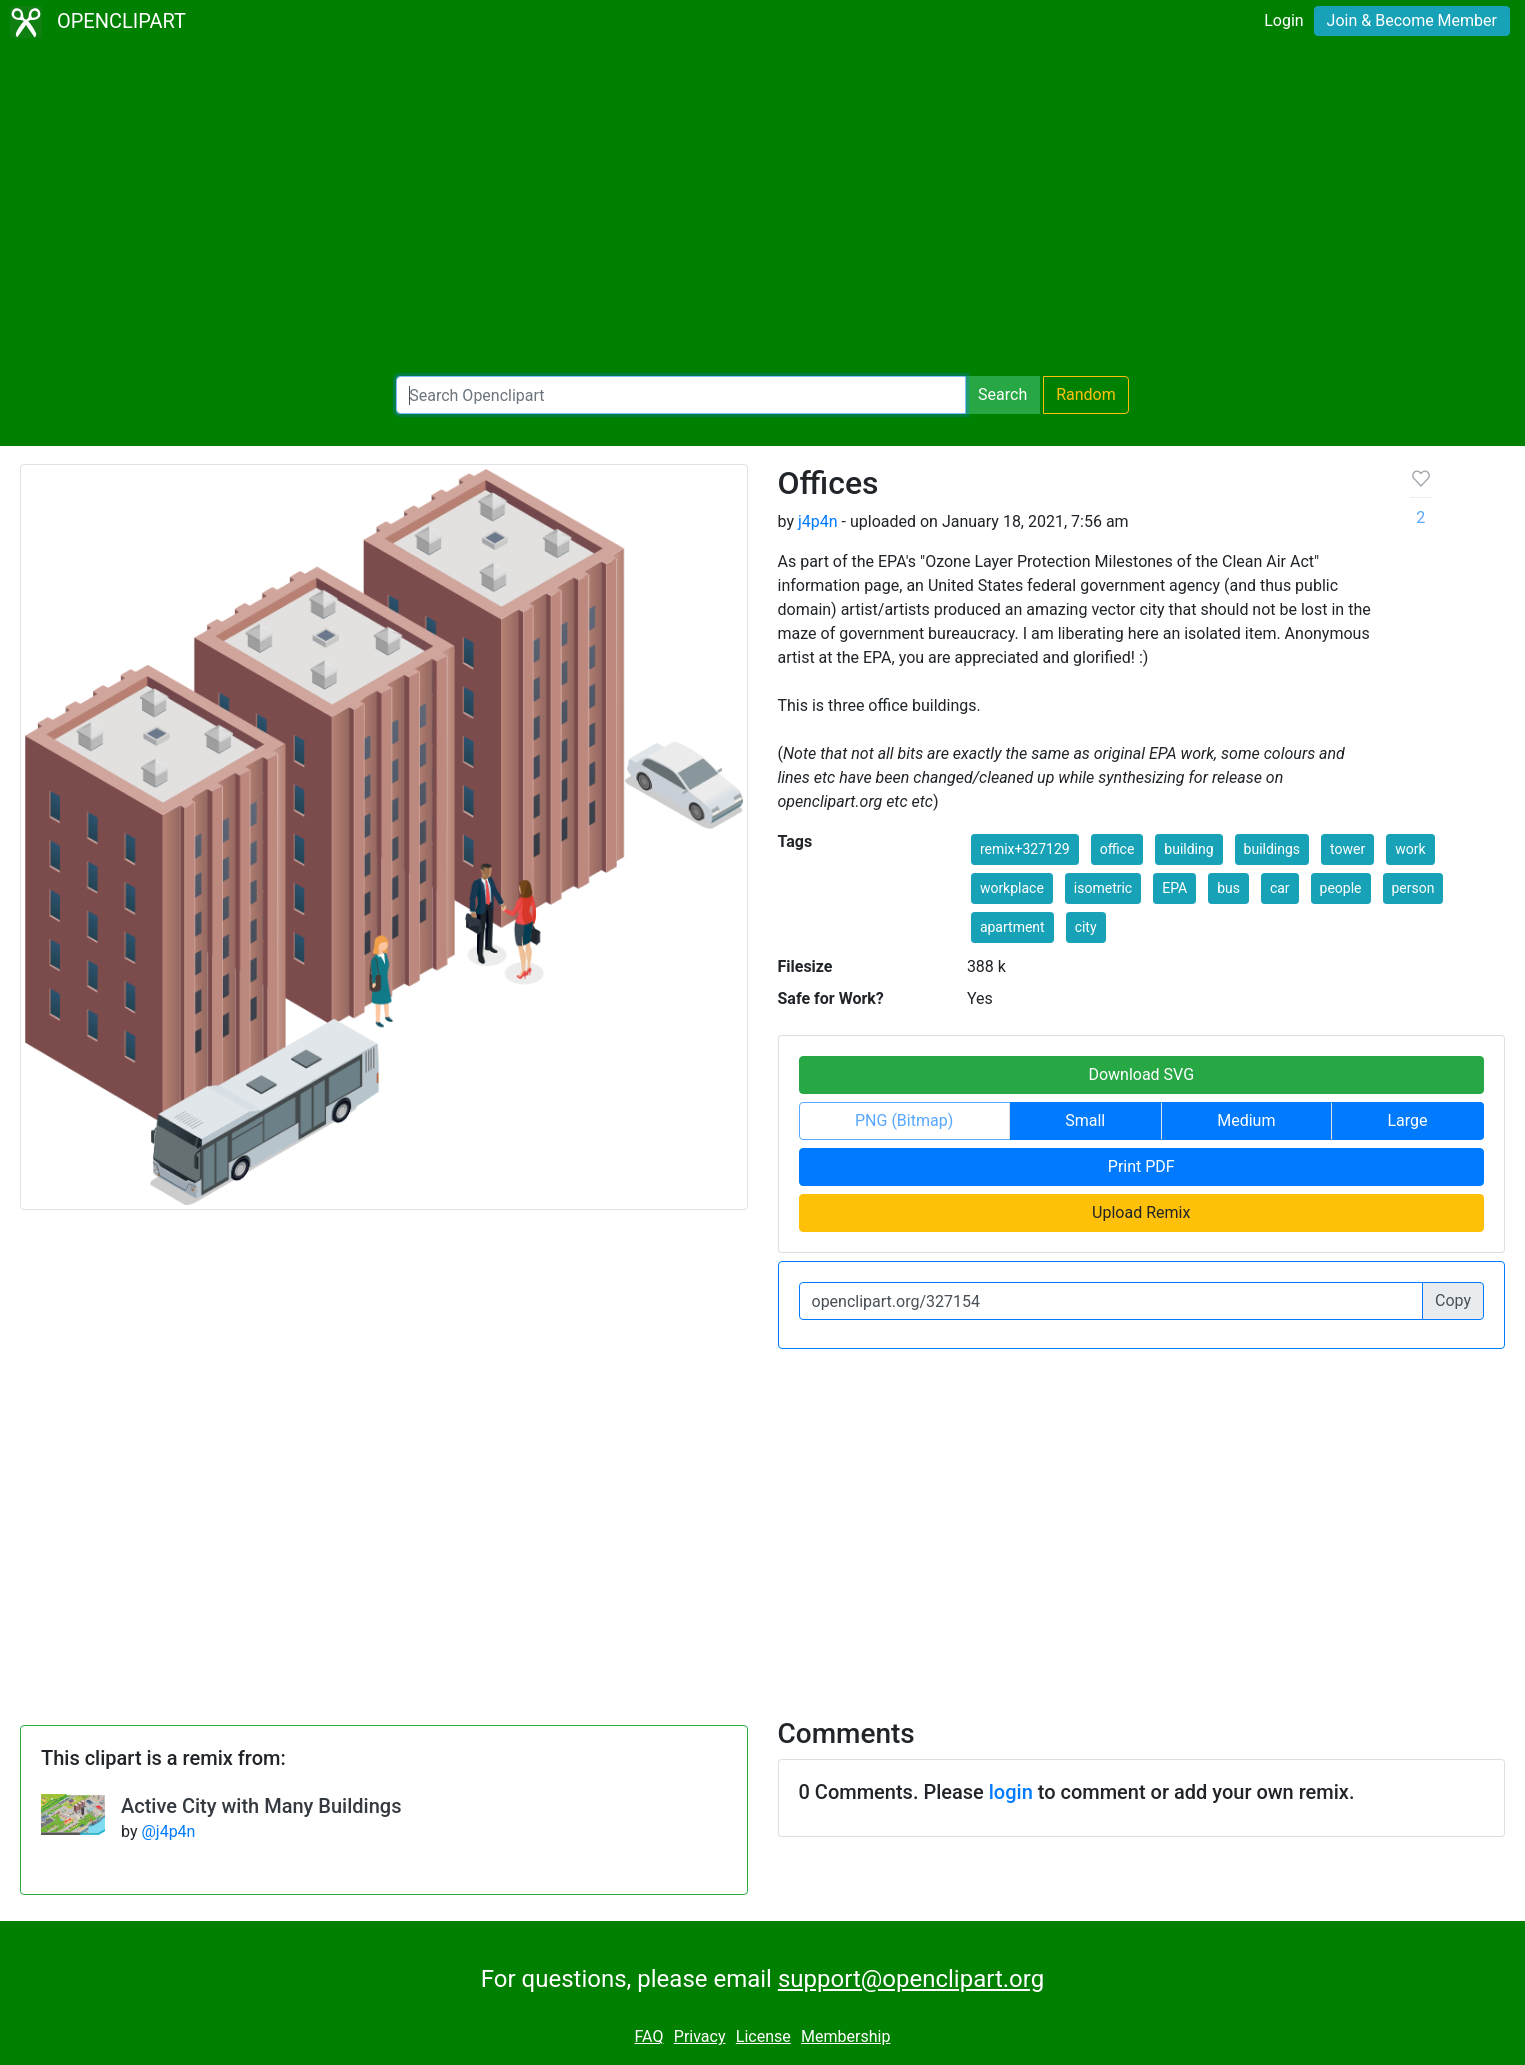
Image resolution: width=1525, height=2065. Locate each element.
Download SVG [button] (1141, 1074)
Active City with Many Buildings (261, 1806)
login (1011, 1792)
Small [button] (1085, 1120)
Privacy (700, 2036)
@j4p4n (168, 1831)
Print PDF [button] (1141, 1166)
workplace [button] (1012, 888)
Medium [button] (1246, 1120)
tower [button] (1347, 849)
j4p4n (818, 521)
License (763, 2036)
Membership (845, 2036)
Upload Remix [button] (1141, 1212)
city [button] (1086, 927)
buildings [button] (1272, 849)
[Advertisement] (763, 210)
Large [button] (1407, 1120)
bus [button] (1228, 888)
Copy (1453, 1300)
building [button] (1188, 849)
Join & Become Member (1412, 20)
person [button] (1413, 888)
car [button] (1280, 888)
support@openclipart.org (911, 1979)
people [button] (1341, 888)
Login (1283, 20)
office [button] (1117, 849)
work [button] (1410, 849)
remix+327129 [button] (1025, 849)
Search (1002, 394)
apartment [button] (1012, 927)
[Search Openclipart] (681, 395)
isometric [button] (1103, 888)
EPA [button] (1174, 888)
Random (1086, 394)
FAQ (649, 2036)
